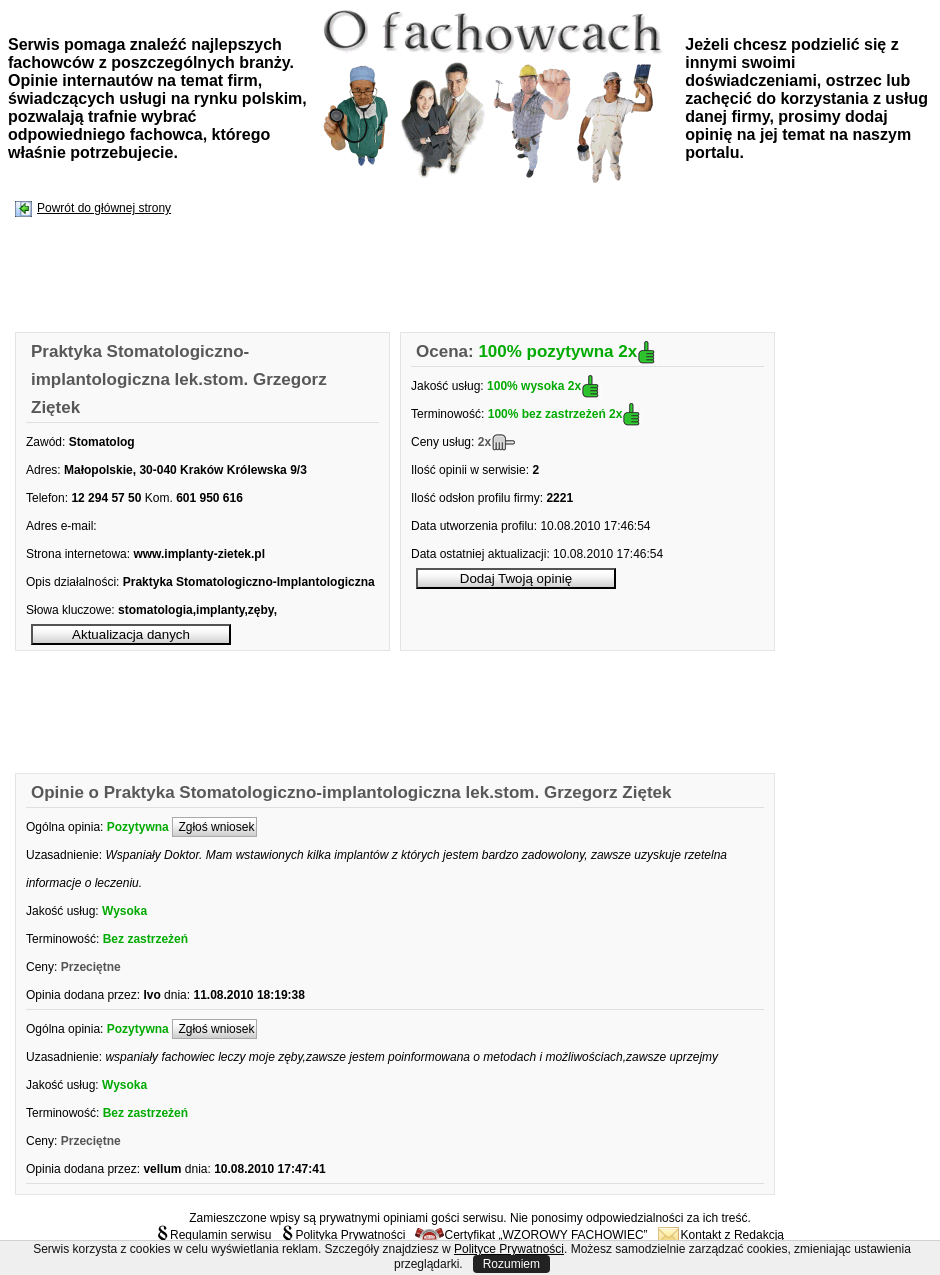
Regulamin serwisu (213, 1235)
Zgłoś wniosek (214, 827)
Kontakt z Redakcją (721, 1235)
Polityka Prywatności (343, 1235)
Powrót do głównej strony (104, 208)
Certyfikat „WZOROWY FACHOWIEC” (531, 1235)
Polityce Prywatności (509, 1249)
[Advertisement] (380, 276)
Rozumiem (511, 1264)
